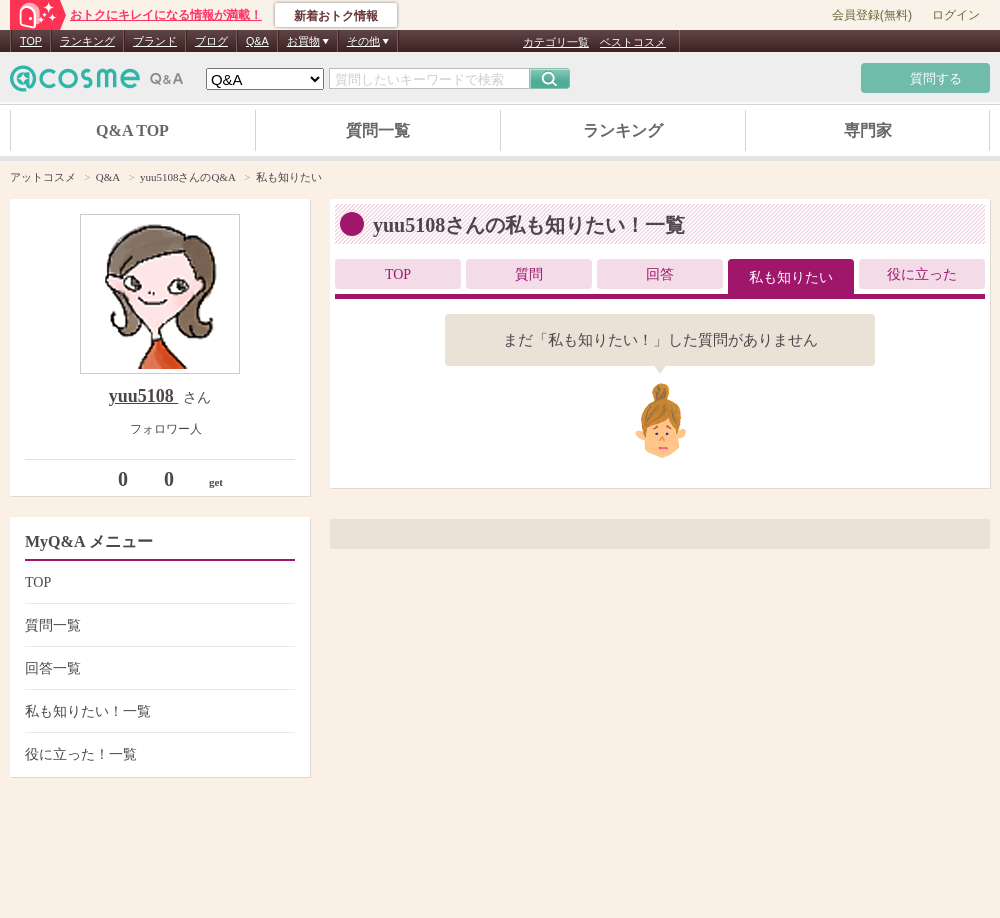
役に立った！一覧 (157, 754)
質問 (529, 274)
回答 (660, 274)
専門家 (868, 130)
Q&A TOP (132, 130)
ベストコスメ (633, 42)
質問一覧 (378, 130)
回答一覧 (157, 668)
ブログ (211, 41)
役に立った (922, 274)
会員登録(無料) (872, 15)
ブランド (155, 41)
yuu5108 (144, 396)
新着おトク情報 (336, 16)
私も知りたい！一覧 (157, 711)
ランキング (87, 41)
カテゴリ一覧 (556, 42)
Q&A (257, 41)
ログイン (956, 15)
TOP (31, 41)
